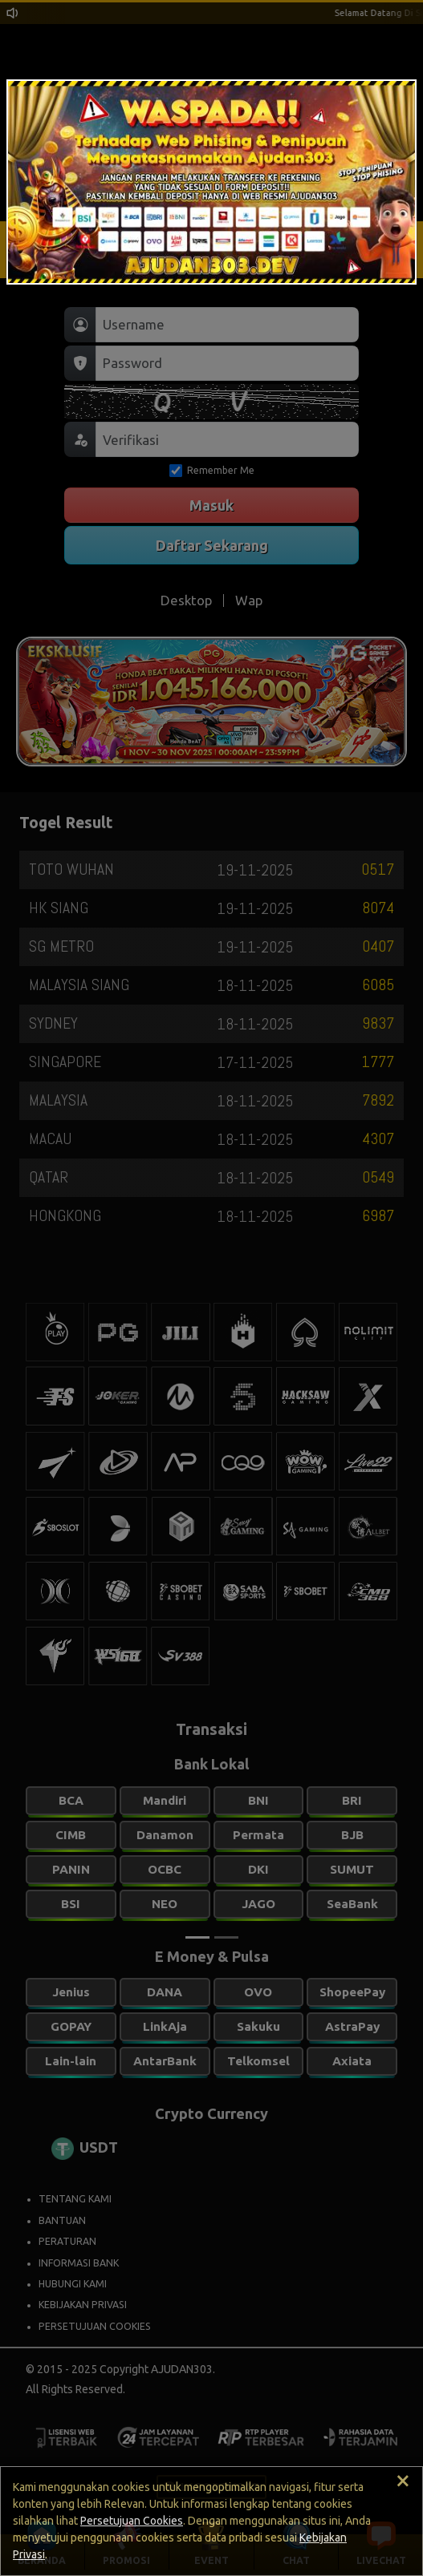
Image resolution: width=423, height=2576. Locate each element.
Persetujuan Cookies (131, 2520)
